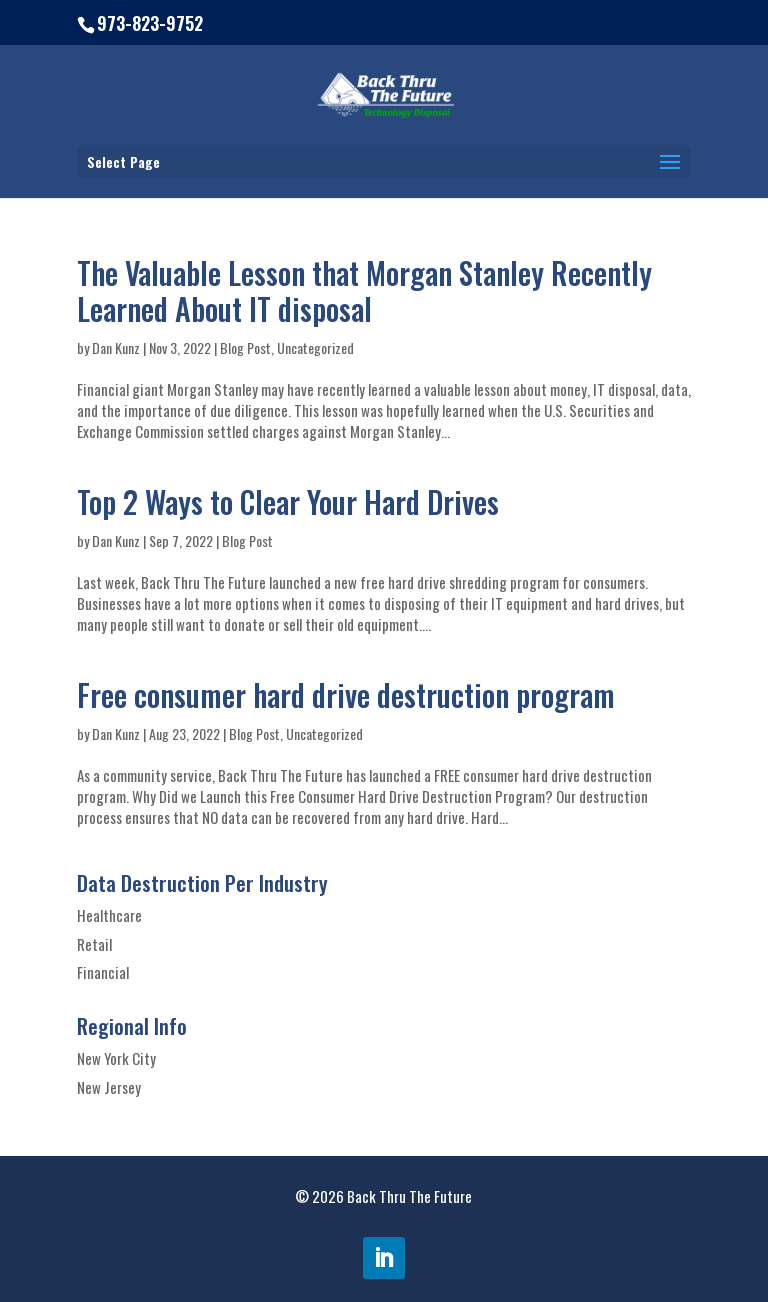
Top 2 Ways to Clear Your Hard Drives (288, 501)
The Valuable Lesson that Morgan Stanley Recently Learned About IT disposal (364, 290)
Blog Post (245, 347)
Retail (94, 944)
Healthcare (109, 915)
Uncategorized (315, 347)
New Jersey (109, 1087)
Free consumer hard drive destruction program (346, 694)
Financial (103, 972)
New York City (116, 1058)
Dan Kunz (116, 347)
